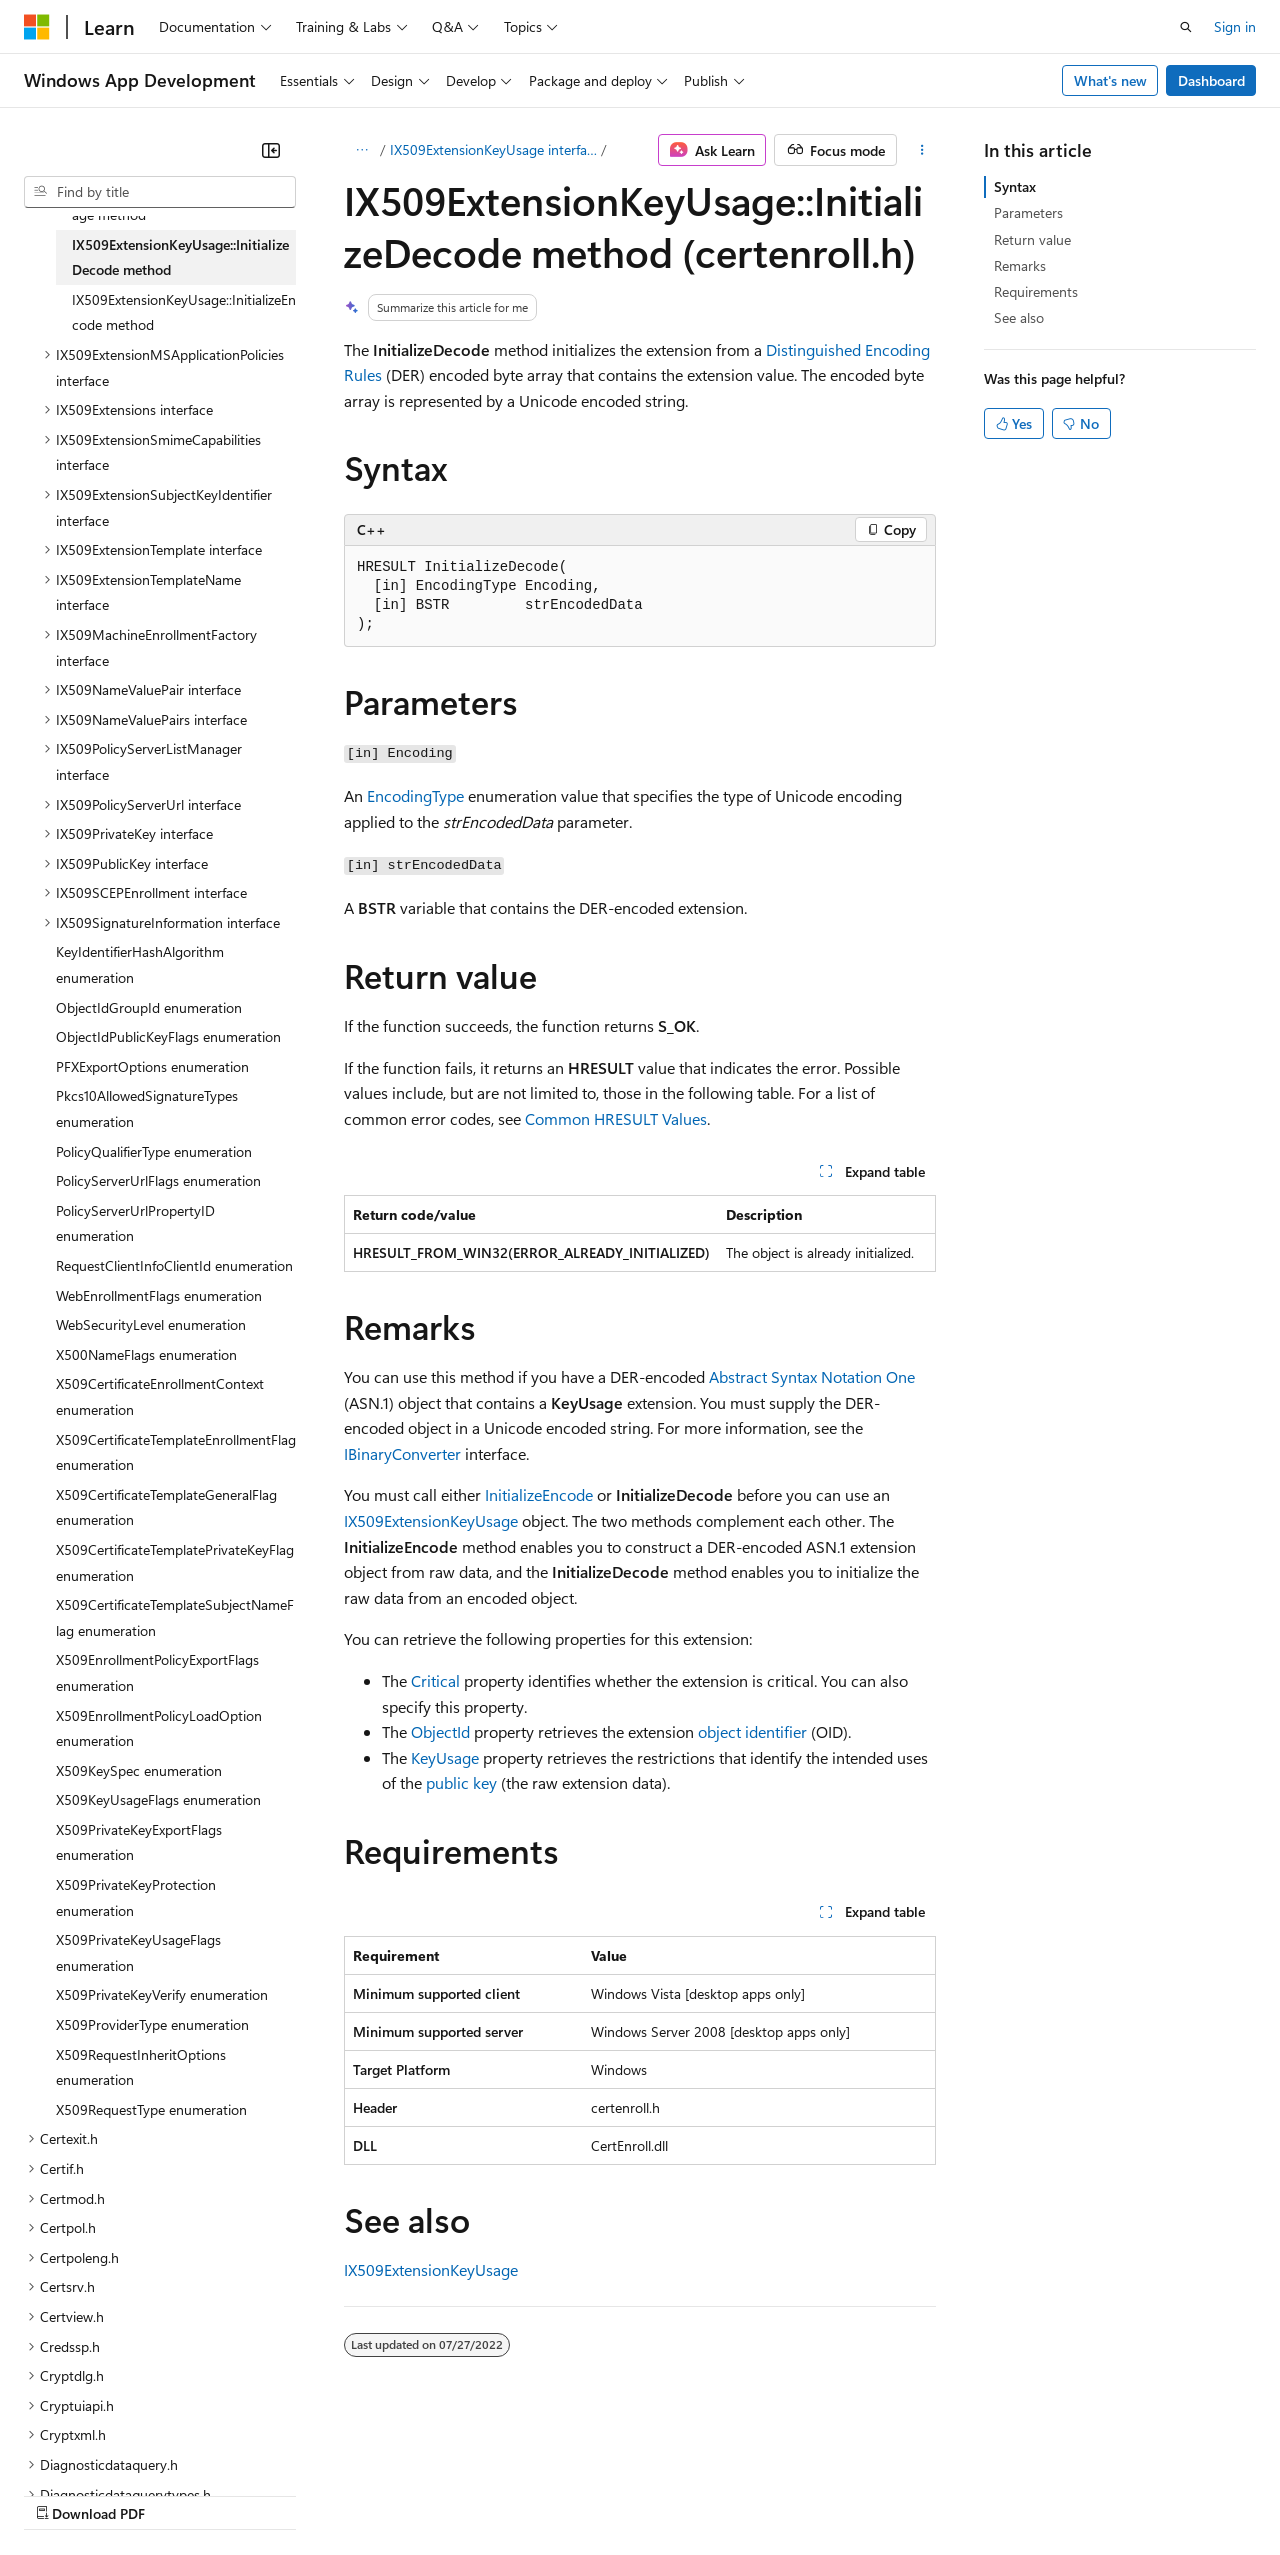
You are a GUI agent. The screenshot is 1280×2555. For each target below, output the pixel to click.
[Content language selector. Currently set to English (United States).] (115, 2446)
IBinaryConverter (402, 1453)
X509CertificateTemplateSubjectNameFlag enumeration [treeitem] (175, 1617)
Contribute (358, 2493)
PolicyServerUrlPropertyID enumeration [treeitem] (135, 1223)
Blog (272, 2493)
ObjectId (440, 1731)
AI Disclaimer (64, 2493)
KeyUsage (445, 1757)
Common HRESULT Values (616, 1118)
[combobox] (160, 192)
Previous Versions (181, 2493)
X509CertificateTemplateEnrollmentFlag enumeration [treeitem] (176, 1452)
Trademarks (829, 2493)
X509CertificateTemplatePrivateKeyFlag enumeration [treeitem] (175, 1562)
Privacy (437, 2493)
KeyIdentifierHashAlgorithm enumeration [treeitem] (140, 964)
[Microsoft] (37, 27)
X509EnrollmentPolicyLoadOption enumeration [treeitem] (159, 1728)
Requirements (1036, 291)
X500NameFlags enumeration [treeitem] (146, 1354)
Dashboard (1211, 80)
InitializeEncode (539, 1494)
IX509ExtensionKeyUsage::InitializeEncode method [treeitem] (184, 312)
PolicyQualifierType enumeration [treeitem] (154, 1151)
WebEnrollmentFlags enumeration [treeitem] (159, 1295)
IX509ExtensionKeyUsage (431, 1520)
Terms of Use (730, 2493)
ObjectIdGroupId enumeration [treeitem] (149, 1007)
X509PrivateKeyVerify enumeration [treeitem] (162, 1994)
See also (1019, 317)
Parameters (1028, 212)
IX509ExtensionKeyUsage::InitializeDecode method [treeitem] (180, 257)
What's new (1110, 80)
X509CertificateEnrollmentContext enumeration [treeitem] (160, 1396)
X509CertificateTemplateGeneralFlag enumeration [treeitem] (166, 1507)
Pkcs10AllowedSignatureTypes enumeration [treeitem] (147, 1108)
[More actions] (922, 150)
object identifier (752, 1731)
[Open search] (1186, 27)
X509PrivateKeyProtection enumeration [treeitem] (136, 1897)
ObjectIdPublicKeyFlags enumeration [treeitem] (168, 1036)
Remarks (1020, 265)
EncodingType (415, 795)
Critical (435, 1680)
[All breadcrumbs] (361, 150)
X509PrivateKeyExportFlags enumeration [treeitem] (139, 1842)
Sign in (1235, 26)
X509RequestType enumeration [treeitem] (151, 2109)
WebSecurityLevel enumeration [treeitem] (151, 1324)
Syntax (1015, 186)
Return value (1032, 239)
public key (461, 1782)
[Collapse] (271, 150)
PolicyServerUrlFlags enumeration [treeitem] (158, 1180)
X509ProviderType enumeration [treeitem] (152, 2024)
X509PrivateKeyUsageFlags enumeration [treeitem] (138, 1952)
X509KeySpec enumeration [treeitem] (139, 1770)
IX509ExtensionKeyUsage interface (494, 149)
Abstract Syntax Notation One (812, 1376)
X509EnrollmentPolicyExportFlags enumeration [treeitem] (157, 1672)
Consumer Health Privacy (574, 2493)
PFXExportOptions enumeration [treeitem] (152, 1066)
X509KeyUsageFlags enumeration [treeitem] (158, 1799)
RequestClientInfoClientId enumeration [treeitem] (174, 1265)
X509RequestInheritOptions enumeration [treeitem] (141, 2067)
